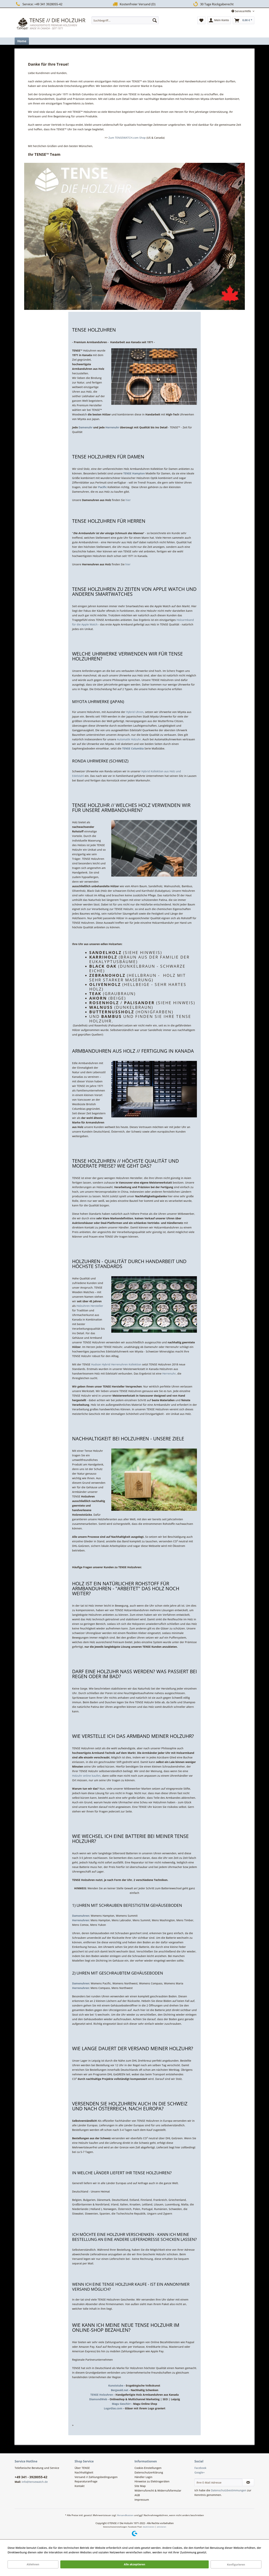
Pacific (102, 487)
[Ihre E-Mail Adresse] (218, 2482)
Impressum (141, 2499)
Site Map (140, 2486)
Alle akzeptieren (134, 2564)
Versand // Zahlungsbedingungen (96, 2477)
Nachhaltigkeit (84, 2472)
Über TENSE (82, 2468)
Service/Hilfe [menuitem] (242, 11)
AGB (137, 2495)
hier (128, 500)
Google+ (199, 2472)
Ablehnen (33, 2564)
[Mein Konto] (219, 20)
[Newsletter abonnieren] (248, 2482)
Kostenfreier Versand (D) (133, 4)
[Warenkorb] (243, 20)
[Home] (22, 41)
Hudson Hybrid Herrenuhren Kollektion (116, 1364)
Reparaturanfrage (86, 2481)
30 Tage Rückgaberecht (213, 3)
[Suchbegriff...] (125, 20)
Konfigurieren (236, 2564)
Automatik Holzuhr (129, 739)
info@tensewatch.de (35, 2482)
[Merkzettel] (201, 20)
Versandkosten (125, 2515)
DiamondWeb (98, 2399)
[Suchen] (155, 20)
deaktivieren (148, 2526)
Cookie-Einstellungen (148, 2468)
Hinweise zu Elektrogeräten (152, 2481)
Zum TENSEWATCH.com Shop (127, 137)
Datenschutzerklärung (148, 2472)
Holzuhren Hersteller (89, 1306)
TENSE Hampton (134, 473)
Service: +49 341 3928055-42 (38, 4)
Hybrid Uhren (134, 712)
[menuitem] (125, 20)
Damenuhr (85, 427)
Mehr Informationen (221, 2552)
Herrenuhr (112, 427)
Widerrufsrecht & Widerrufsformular (157, 2490)
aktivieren (161, 2526)
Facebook (200, 2468)
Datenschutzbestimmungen (228, 2490)
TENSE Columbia (133, 748)
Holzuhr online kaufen (86, 1775)
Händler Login (143, 2477)
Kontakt (79, 2486)
